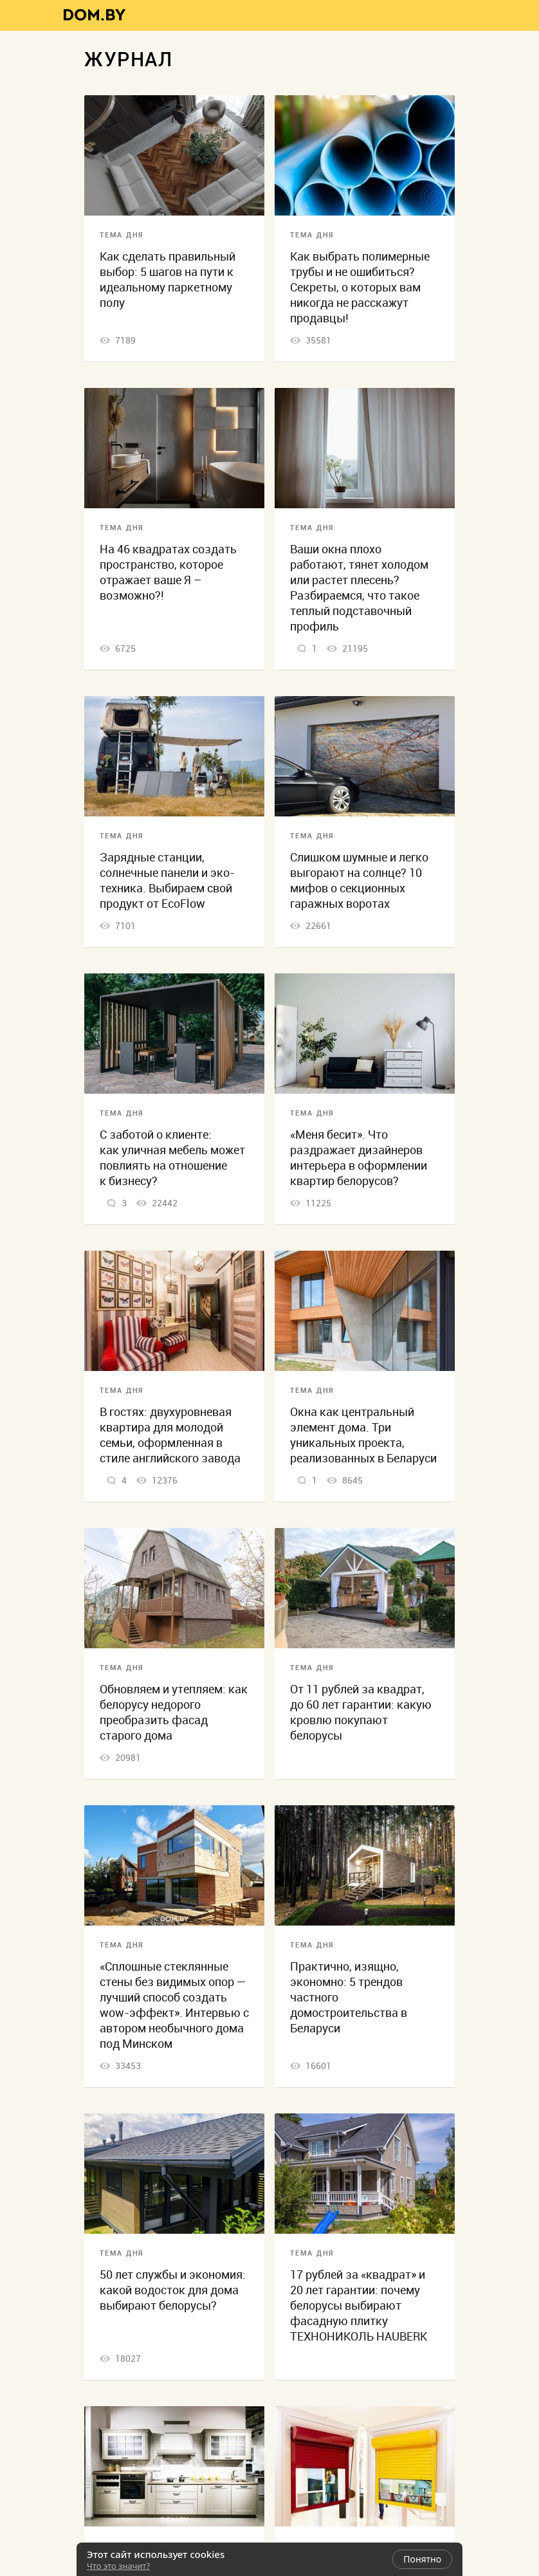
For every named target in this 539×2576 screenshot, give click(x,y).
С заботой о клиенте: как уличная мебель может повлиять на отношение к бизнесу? (172, 1158)
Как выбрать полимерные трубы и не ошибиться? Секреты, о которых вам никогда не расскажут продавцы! (360, 287)
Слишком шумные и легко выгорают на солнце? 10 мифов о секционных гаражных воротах (359, 880)
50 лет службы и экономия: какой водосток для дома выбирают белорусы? (173, 2290)
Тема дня (121, 235)
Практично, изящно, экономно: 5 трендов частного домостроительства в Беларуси (348, 1997)
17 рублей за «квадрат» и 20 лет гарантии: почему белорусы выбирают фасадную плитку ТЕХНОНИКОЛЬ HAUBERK (358, 2305)
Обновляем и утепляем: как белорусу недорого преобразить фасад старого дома (174, 1712)
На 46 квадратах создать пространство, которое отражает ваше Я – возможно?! (168, 572)
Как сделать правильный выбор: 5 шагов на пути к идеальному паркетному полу (167, 279)
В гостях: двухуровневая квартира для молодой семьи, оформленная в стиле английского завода (170, 1435)
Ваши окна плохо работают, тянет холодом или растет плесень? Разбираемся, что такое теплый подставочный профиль (359, 587)
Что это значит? (118, 2565)
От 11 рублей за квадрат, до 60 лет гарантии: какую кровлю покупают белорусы (361, 1712)
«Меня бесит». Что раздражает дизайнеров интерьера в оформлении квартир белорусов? (358, 1158)
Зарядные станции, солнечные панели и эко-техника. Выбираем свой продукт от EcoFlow (167, 880)
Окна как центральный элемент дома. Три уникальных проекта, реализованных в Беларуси (363, 1435)
